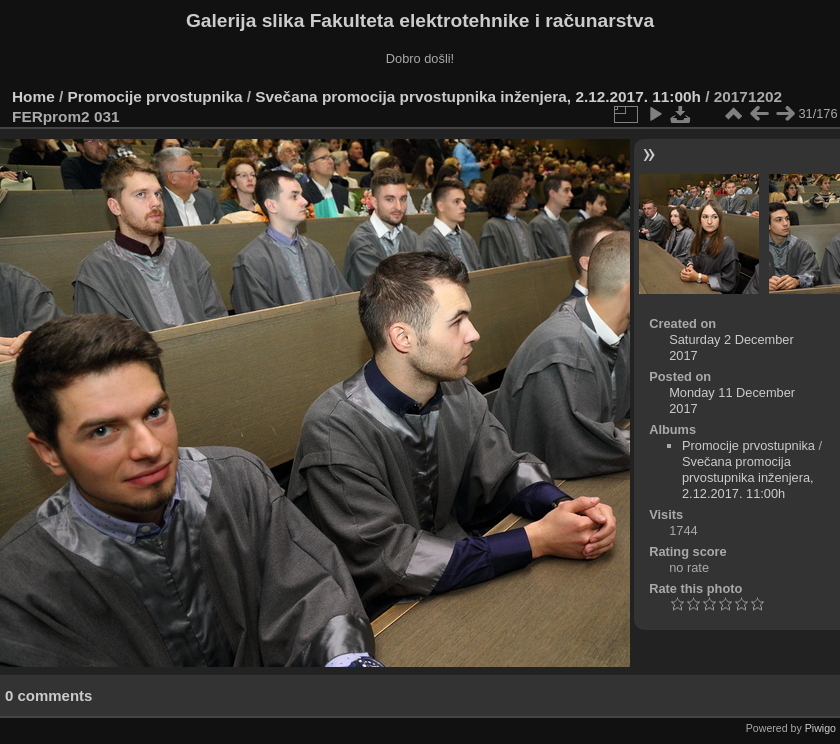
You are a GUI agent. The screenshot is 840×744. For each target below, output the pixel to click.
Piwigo (820, 728)
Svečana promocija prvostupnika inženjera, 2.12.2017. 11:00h (478, 96)
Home (33, 96)
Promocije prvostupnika (155, 96)
